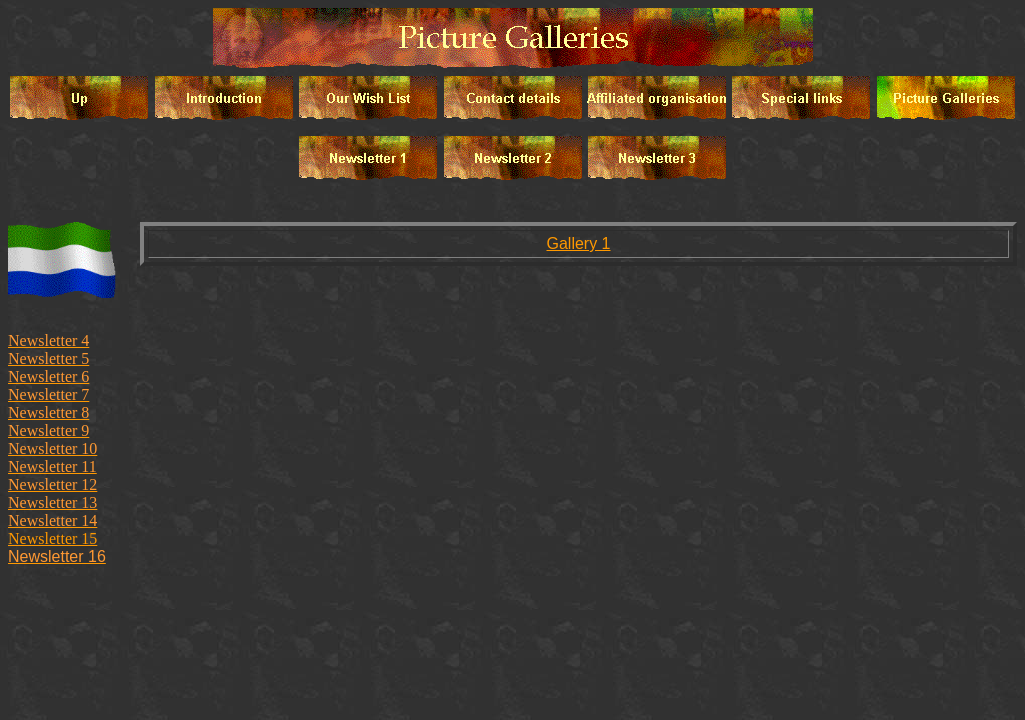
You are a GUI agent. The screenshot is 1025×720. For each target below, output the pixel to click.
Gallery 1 (578, 243)
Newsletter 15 (52, 538)
